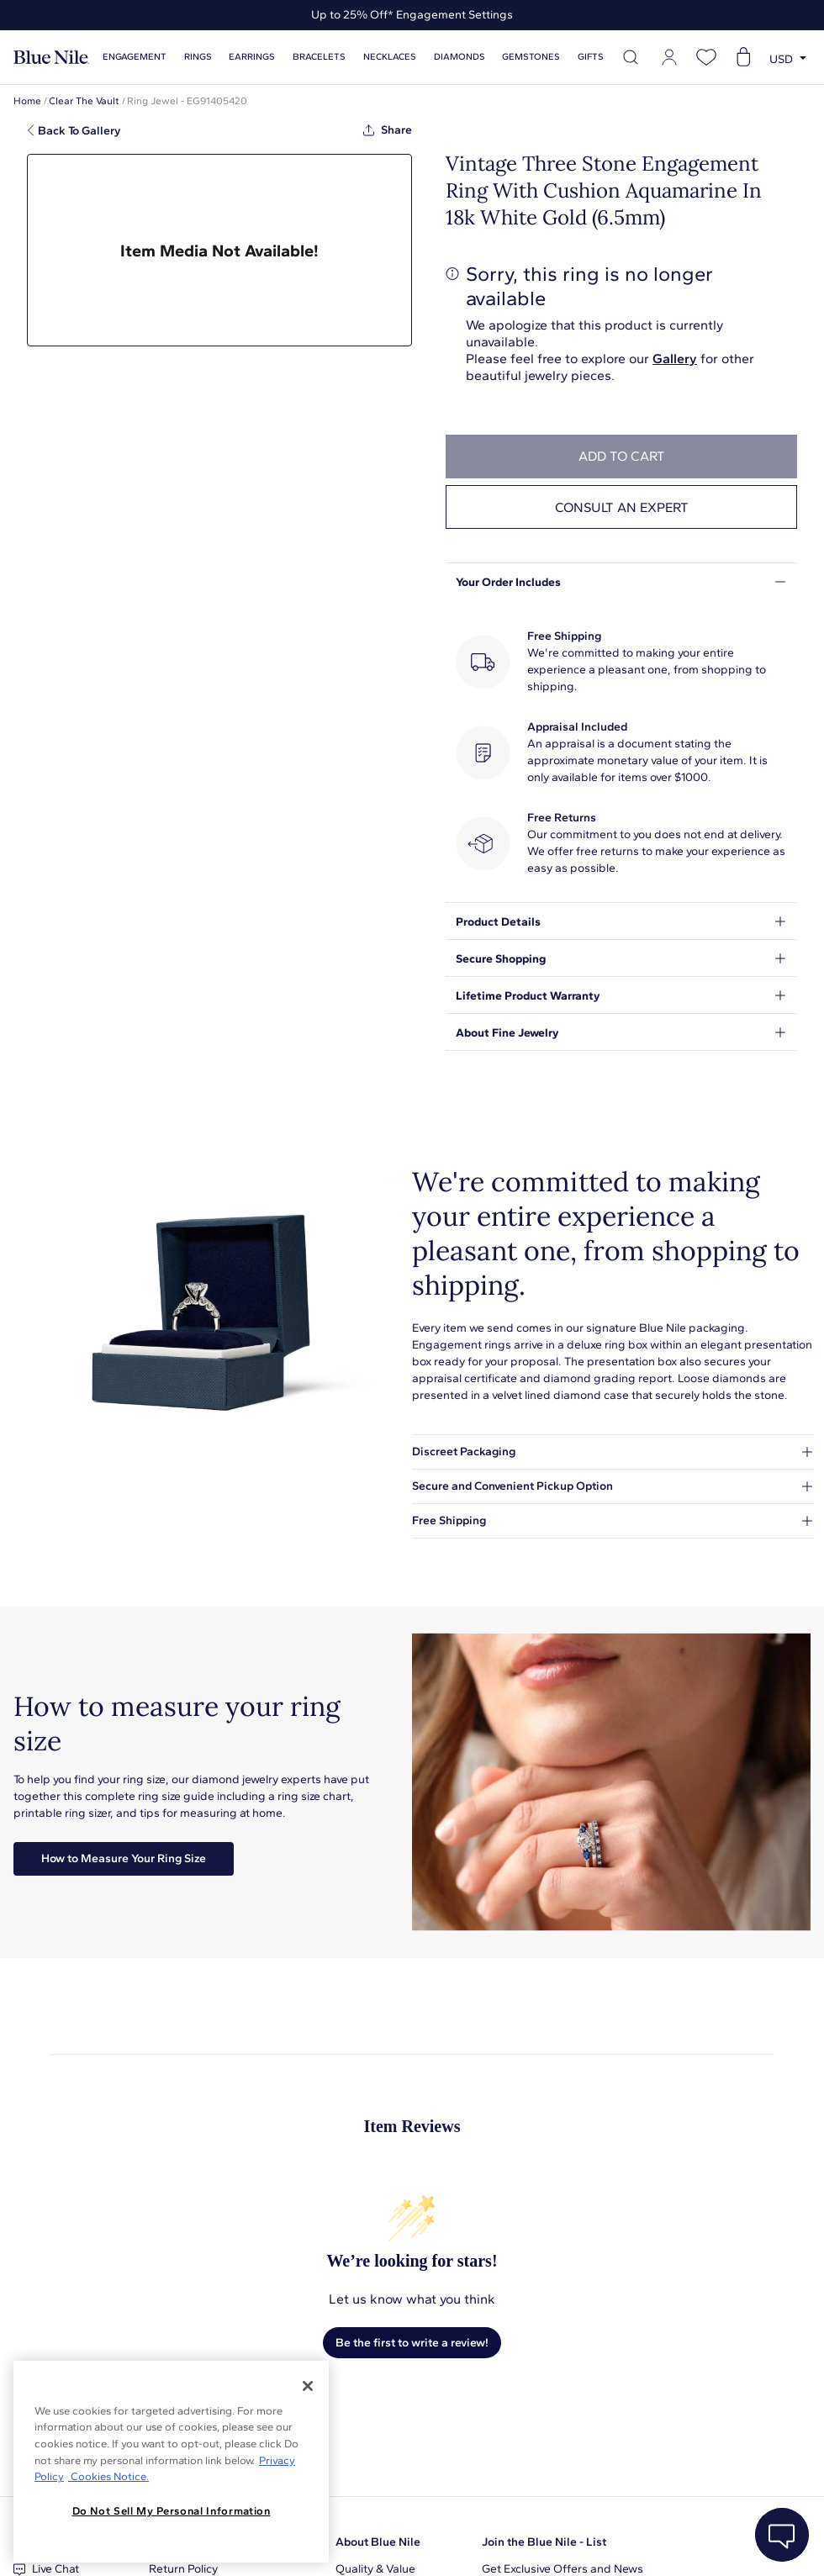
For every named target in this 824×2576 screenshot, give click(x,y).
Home (27, 101)
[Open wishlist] (706, 57)
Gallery (674, 359)
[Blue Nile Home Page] (51, 57)
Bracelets (319, 56)
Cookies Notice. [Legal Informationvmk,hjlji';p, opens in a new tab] (108, 2476)
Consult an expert (622, 507)
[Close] (307, 2385)
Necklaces (389, 56)
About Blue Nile (377, 2542)
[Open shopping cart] (743, 57)
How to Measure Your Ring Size (123, 1858)
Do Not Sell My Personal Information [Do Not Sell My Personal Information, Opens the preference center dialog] (171, 2511)
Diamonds (459, 56)
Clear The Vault (84, 101)
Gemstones (531, 56)
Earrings (252, 56)
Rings (198, 56)
